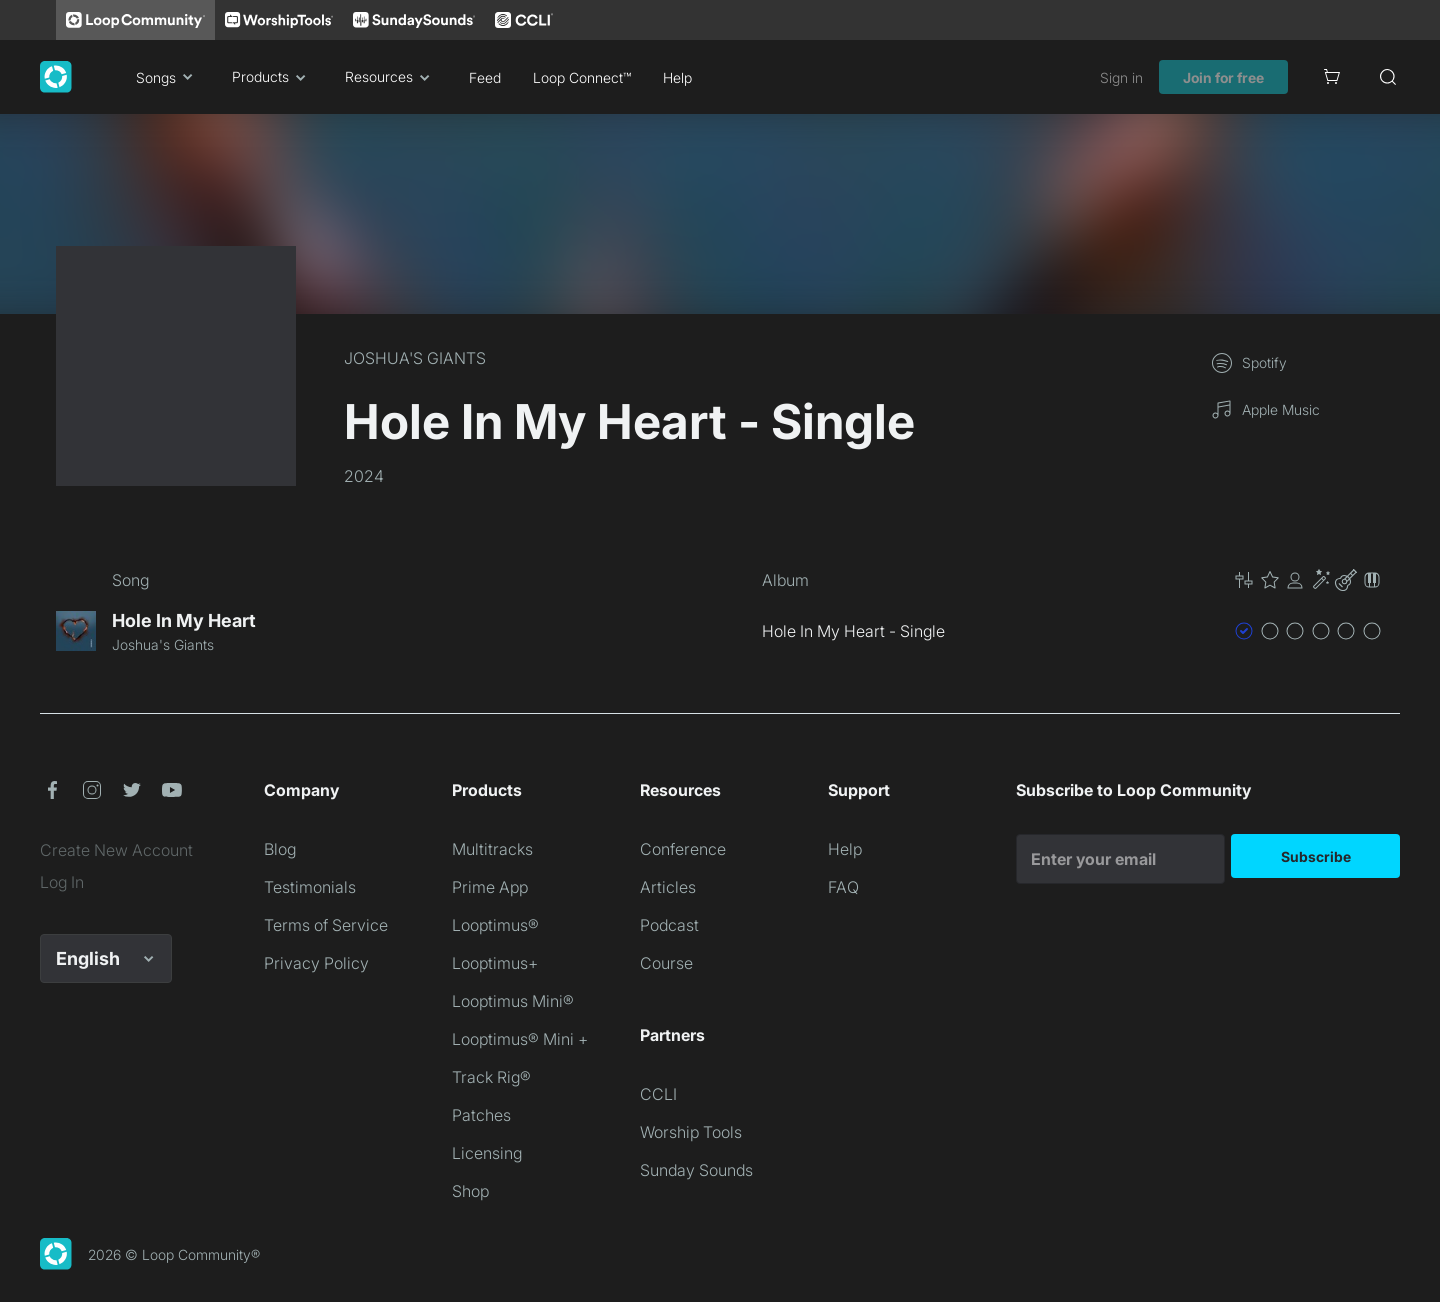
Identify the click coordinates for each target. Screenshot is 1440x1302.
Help (677, 77)
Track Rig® (491, 1077)
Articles (668, 887)
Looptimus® (495, 925)
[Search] (1388, 77)
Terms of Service (326, 925)
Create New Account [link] (116, 850)
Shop (470, 1191)
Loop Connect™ (582, 77)
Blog (280, 849)
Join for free (1223, 77)
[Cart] (1332, 77)
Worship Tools (691, 1132)
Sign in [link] (1121, 77)
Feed (485, 77)
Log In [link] (62, 882)
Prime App (490, 887)
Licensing (487, 1153)
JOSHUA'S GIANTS (415, 358)
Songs (168, 77)
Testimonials (310, 887)
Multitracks (492, 849)
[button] (1308, 580)
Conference (683, 849)
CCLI (658, 1094)
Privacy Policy (316, 963)
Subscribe (1316, 856)
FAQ (843, 887)
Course (666, 963)
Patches (481, 1115)
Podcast (669, 925)
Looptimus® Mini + (520, 1039)
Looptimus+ (495, 963)
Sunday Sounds (696, 1170)
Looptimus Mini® (513, 1001)
